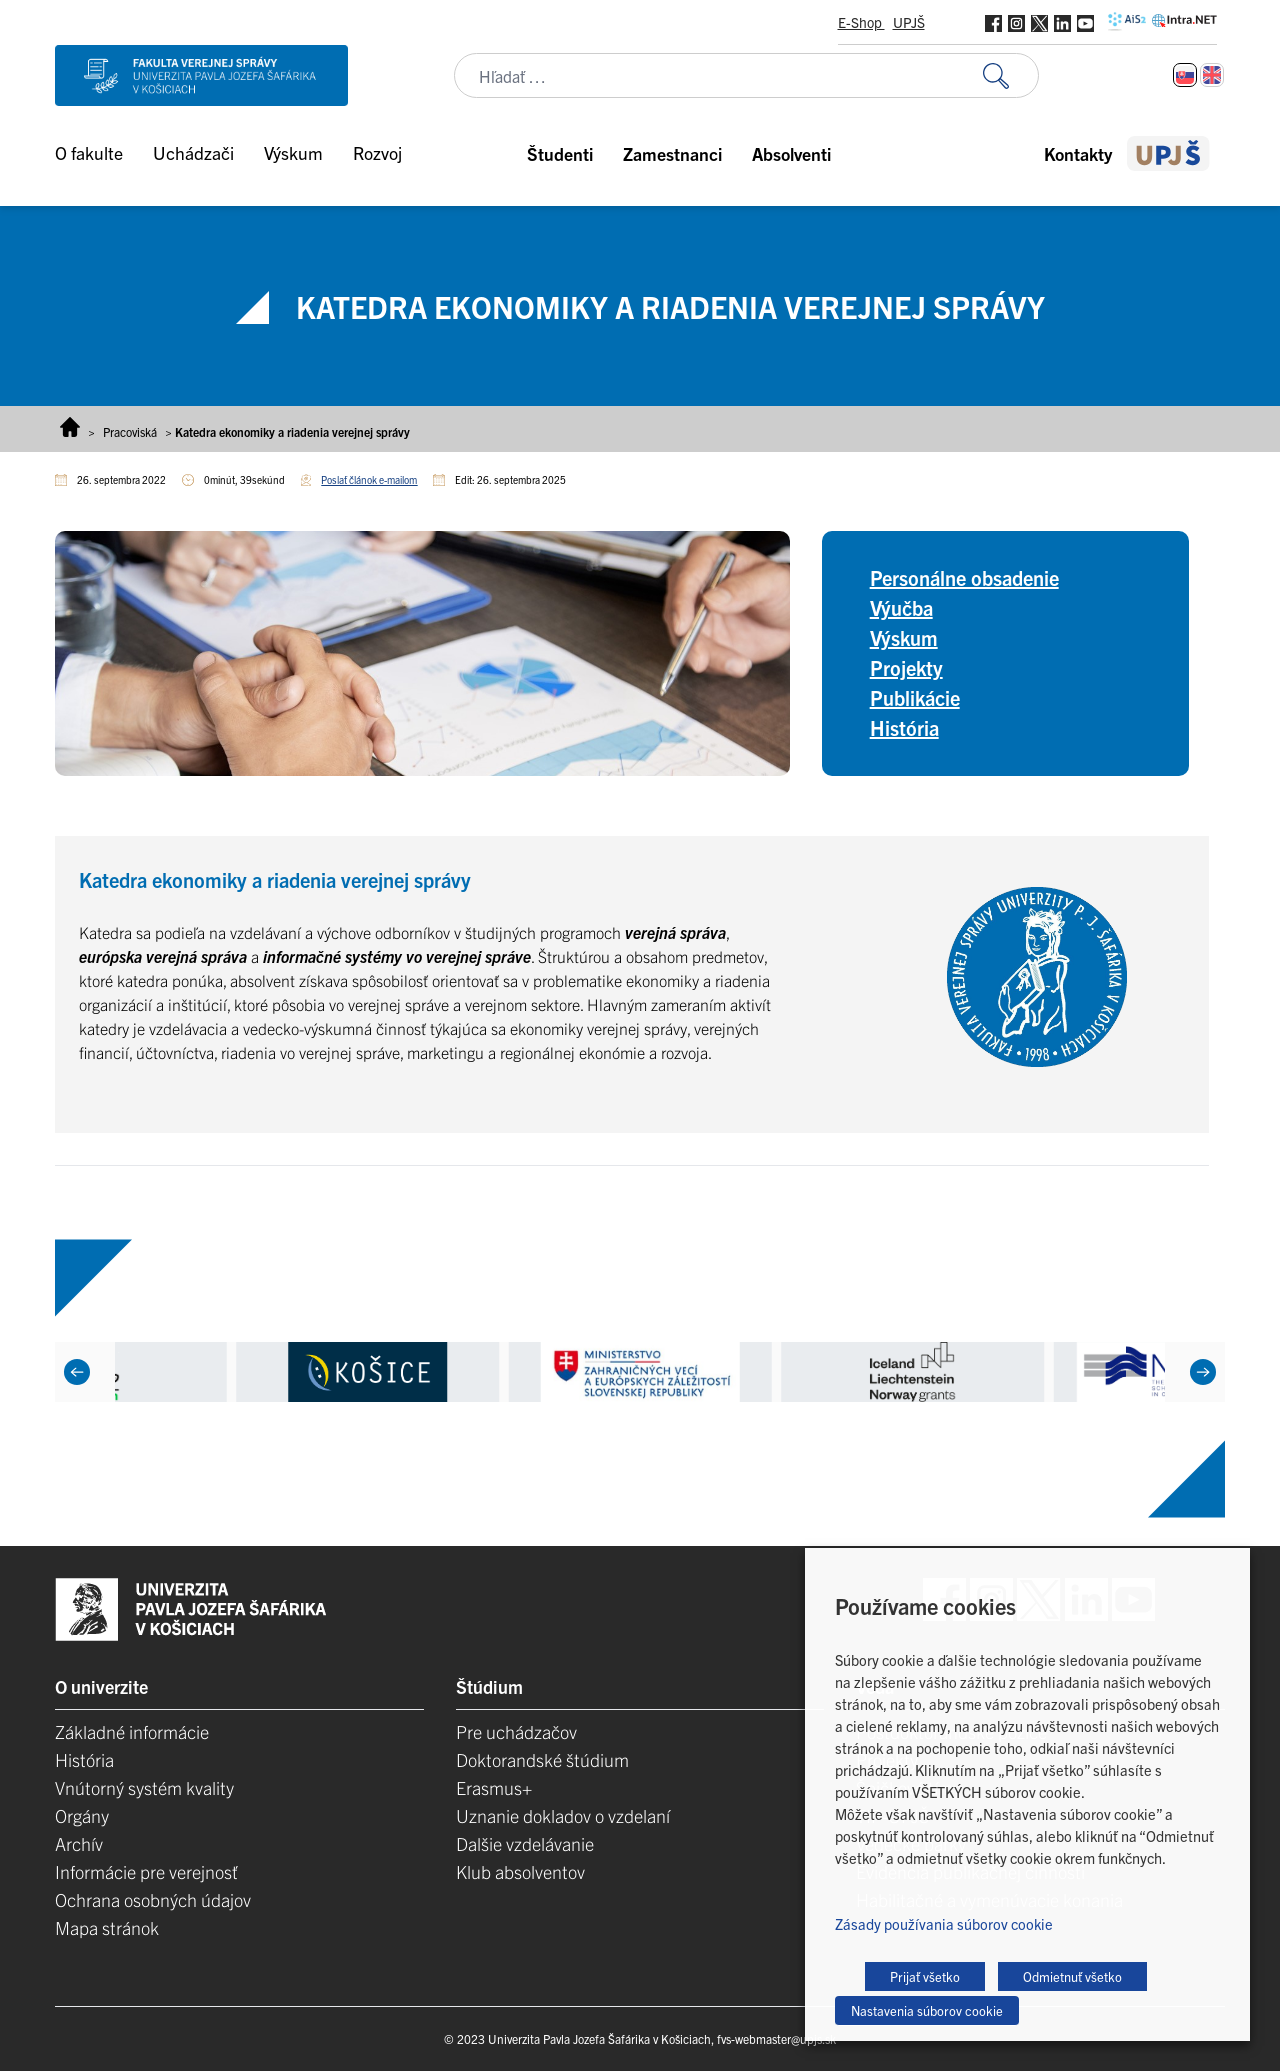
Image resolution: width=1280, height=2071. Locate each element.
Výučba (901, 607)
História (904, 727)
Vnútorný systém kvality (144, 1787)
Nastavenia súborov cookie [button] (927, 2010)
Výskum (904, 637)
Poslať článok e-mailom (369, 479)
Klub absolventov (520, 1871)
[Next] (1203, 1372)
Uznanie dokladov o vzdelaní (563, 1815)
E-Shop (861, 22)
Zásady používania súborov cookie (944, 1923)
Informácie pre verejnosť (146, 1871)
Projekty (906, 667)
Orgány (82, 1815)
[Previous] (77, 1372)
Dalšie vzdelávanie (525, 1843)
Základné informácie (132, 1731)
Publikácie (915, 697)
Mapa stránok (107, 1927)
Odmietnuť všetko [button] (1072, 1976)
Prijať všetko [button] (925, 1976)
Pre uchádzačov (516, 1731)
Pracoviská (130, 431)
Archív (79, 1843)
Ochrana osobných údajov (153, 1899)
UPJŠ (909, 22)
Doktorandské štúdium (542, 1759)
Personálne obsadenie (964, 577)
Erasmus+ (494, 1787)
